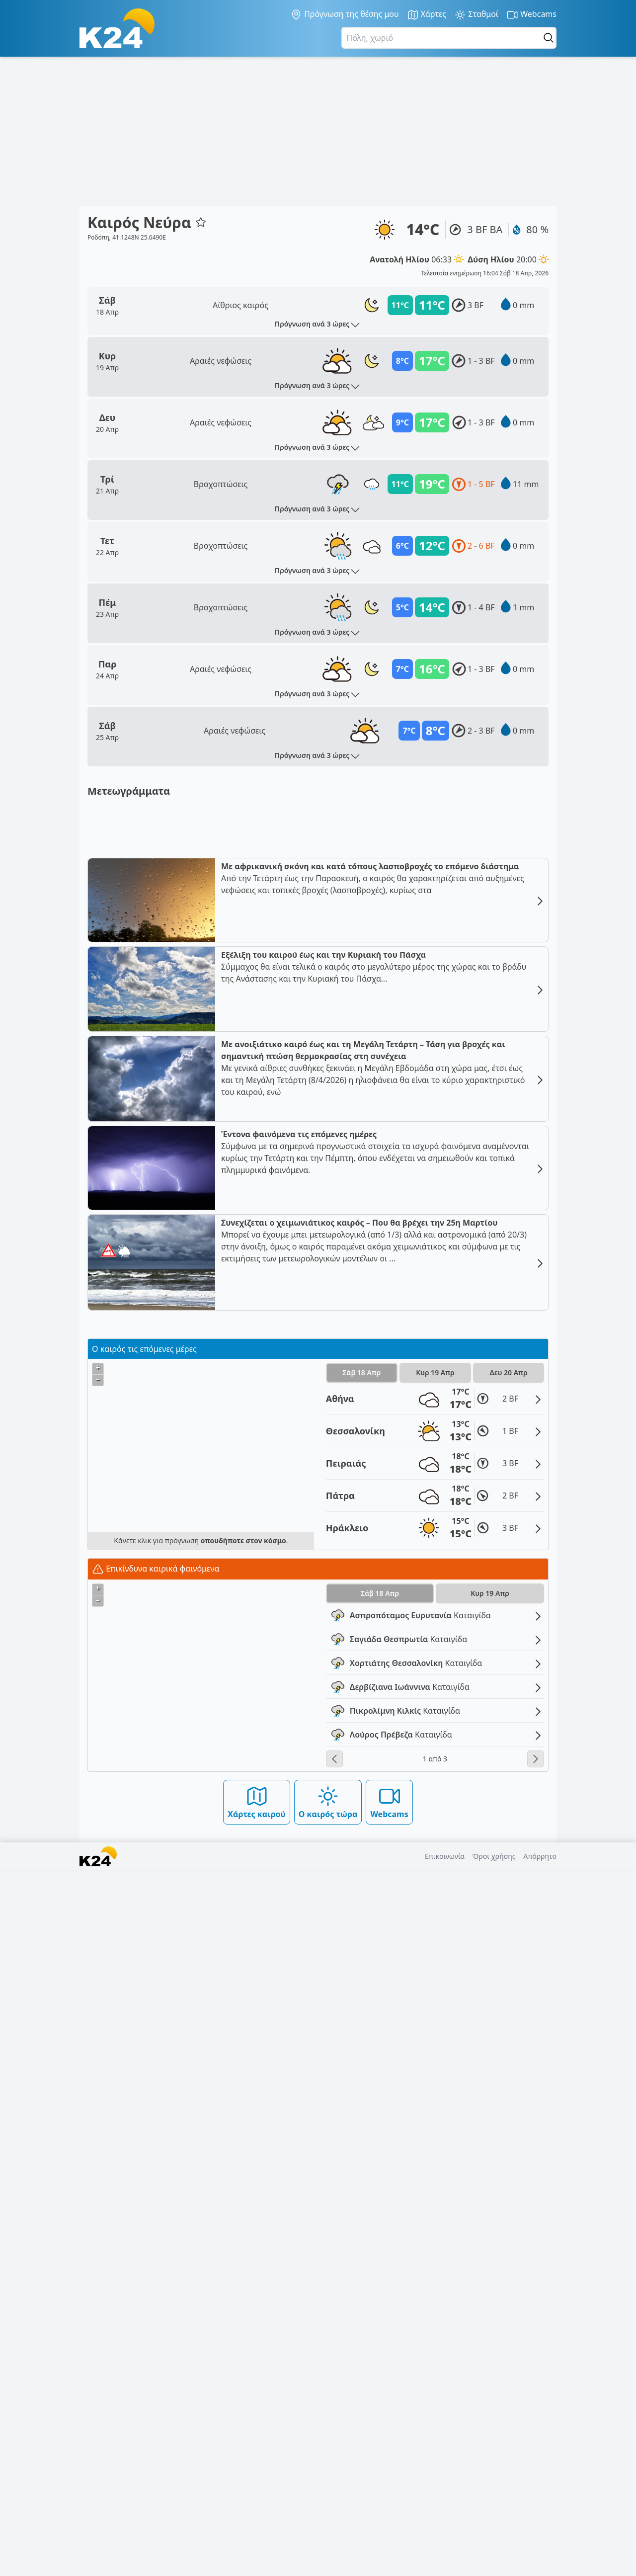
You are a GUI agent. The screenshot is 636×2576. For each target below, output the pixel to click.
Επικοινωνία (445, 2562)
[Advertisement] (318, 131)
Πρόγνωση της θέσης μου (344, 14)
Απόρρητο (539, 2562)
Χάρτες (427, 14)
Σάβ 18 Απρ (361, 2078)
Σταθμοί (476, 14)
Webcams (531, 14)
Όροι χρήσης (494, 2562)
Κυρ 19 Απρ (435, 2078)
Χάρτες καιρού (257, 2507)
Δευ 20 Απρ (509, 2078)
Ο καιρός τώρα (328, 2507)
